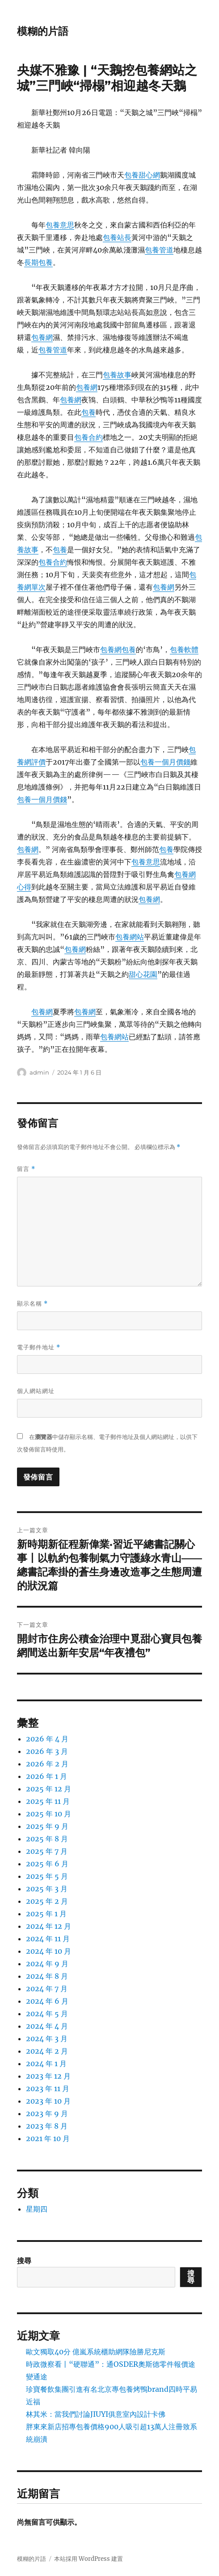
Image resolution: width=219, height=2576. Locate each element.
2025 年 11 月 (48, 1801)
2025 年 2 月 (47, 1901)
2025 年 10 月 (48, 1813)
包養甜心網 (142, 174)
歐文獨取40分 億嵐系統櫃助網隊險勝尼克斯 (95, 2351)
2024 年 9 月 (47, 1963)
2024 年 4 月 (47, 2026)
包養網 (42, 337)
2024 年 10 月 (48, 1951)
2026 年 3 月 (47, 1751)
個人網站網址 (36, 1390)
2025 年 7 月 (46, 1851)
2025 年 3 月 (46, 1888)
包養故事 (117, 374)
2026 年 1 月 (46, 1776)
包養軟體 (184, 649)
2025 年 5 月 (47, 1876)
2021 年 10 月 (48, 2138)
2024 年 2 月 (47, 2051)
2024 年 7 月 (46, 1988)
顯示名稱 (32, 1303)
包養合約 (88, 437)
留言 (26, 1169)
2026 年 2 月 (47, 1763)
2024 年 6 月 (47, 2001)
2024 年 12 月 (48, 1926)
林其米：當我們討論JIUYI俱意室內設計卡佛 (95, 2414)
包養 (88, 412)
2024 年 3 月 (46, 2038)
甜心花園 (143, 974)
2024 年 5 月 (47, 2013)
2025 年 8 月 (47, 1838)
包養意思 (60, 224)
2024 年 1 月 (46, 2063)
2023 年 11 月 (47, 2088)
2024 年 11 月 (48, 1938)
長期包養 (38, 262)
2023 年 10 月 (48, 2100)
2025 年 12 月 (48, 1788)
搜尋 (24, 2260)
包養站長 (117, 237)
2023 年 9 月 (47, 2113)
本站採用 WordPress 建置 (88, 2559)
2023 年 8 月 (46, 2125)
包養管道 (159, 249)
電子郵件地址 (38, 1347)
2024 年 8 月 (47, 1976)
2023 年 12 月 (48, 2076)
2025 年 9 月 (47, 1826)
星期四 (36, 2208)
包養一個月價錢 (165, 761)
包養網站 (129, 936)
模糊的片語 (42, 31)
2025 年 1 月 (46, 1913)
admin (39, 1072)
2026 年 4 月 (47, 1738)
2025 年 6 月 (47, 1863)
